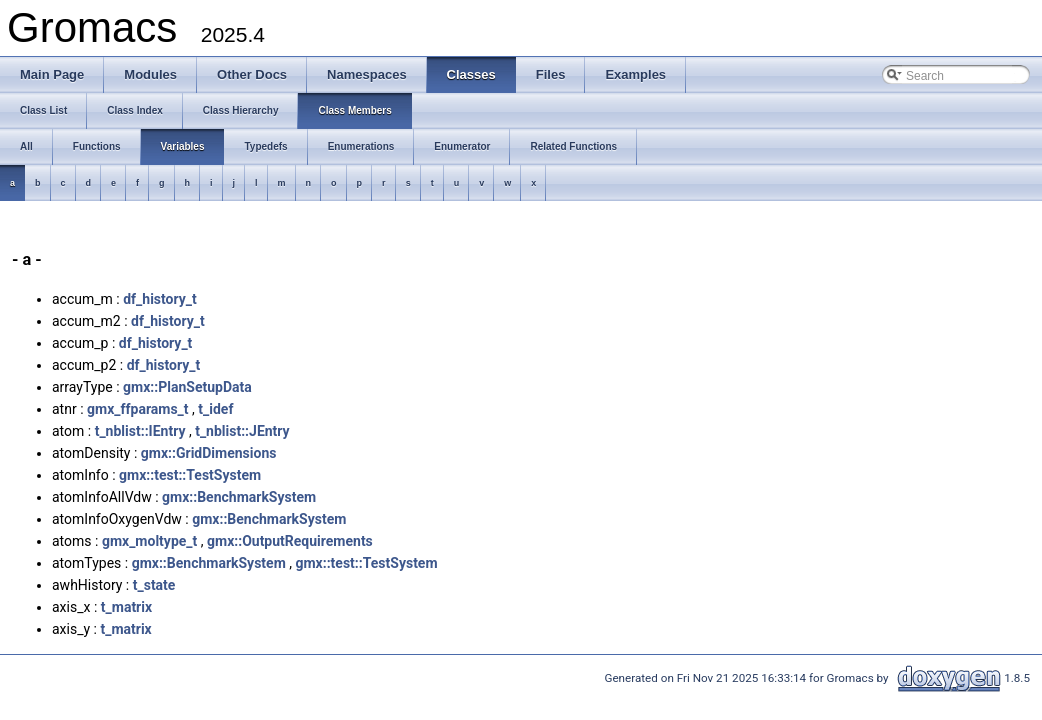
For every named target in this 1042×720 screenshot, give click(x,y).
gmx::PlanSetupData (187, 387)
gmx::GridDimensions (209, 453)
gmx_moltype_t (149, 541)
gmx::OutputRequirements (290, 541)
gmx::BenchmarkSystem (239, 497)
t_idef (215, 409)
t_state (154, 585)
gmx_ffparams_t (138, 409)
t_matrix (126, 607)
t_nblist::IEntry (140, 431)
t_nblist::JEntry (242, 431)
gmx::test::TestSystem (190, 475)
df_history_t (160, 299)
